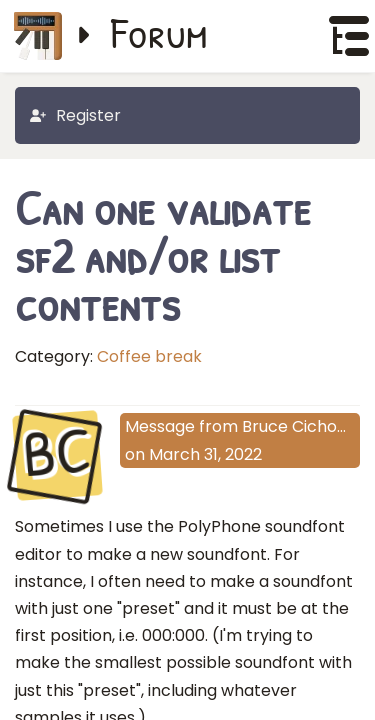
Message (160, 426)
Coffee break (149, 356)
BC (57, 454)
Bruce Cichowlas (307, 426)
